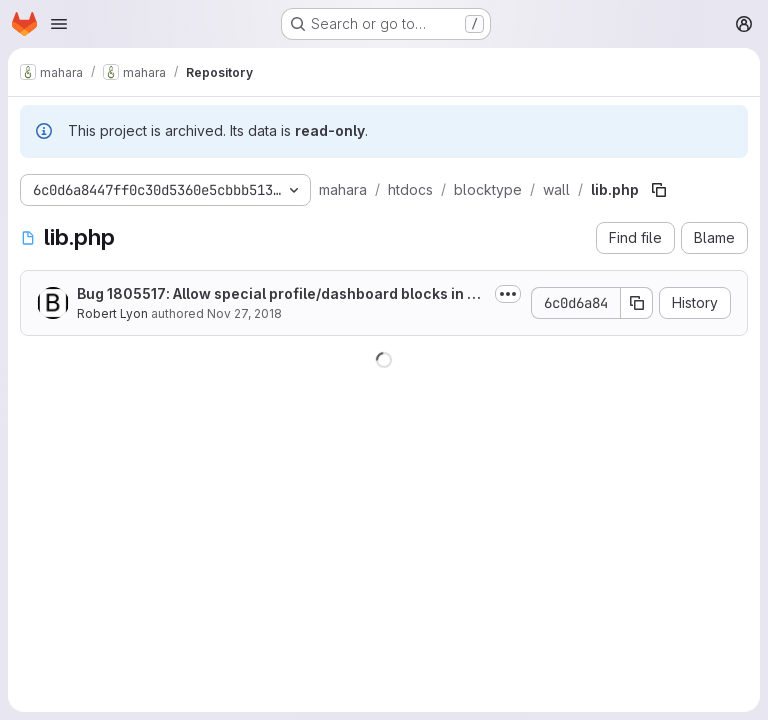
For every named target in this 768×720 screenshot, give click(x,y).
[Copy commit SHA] (637, 303)
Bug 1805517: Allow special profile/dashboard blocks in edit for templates (281, 294)
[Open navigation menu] (59, 24)
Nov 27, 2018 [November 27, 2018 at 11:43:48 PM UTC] (244, 313)
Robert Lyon (112, 313)
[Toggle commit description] (508, 294)
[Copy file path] (659, 190)
